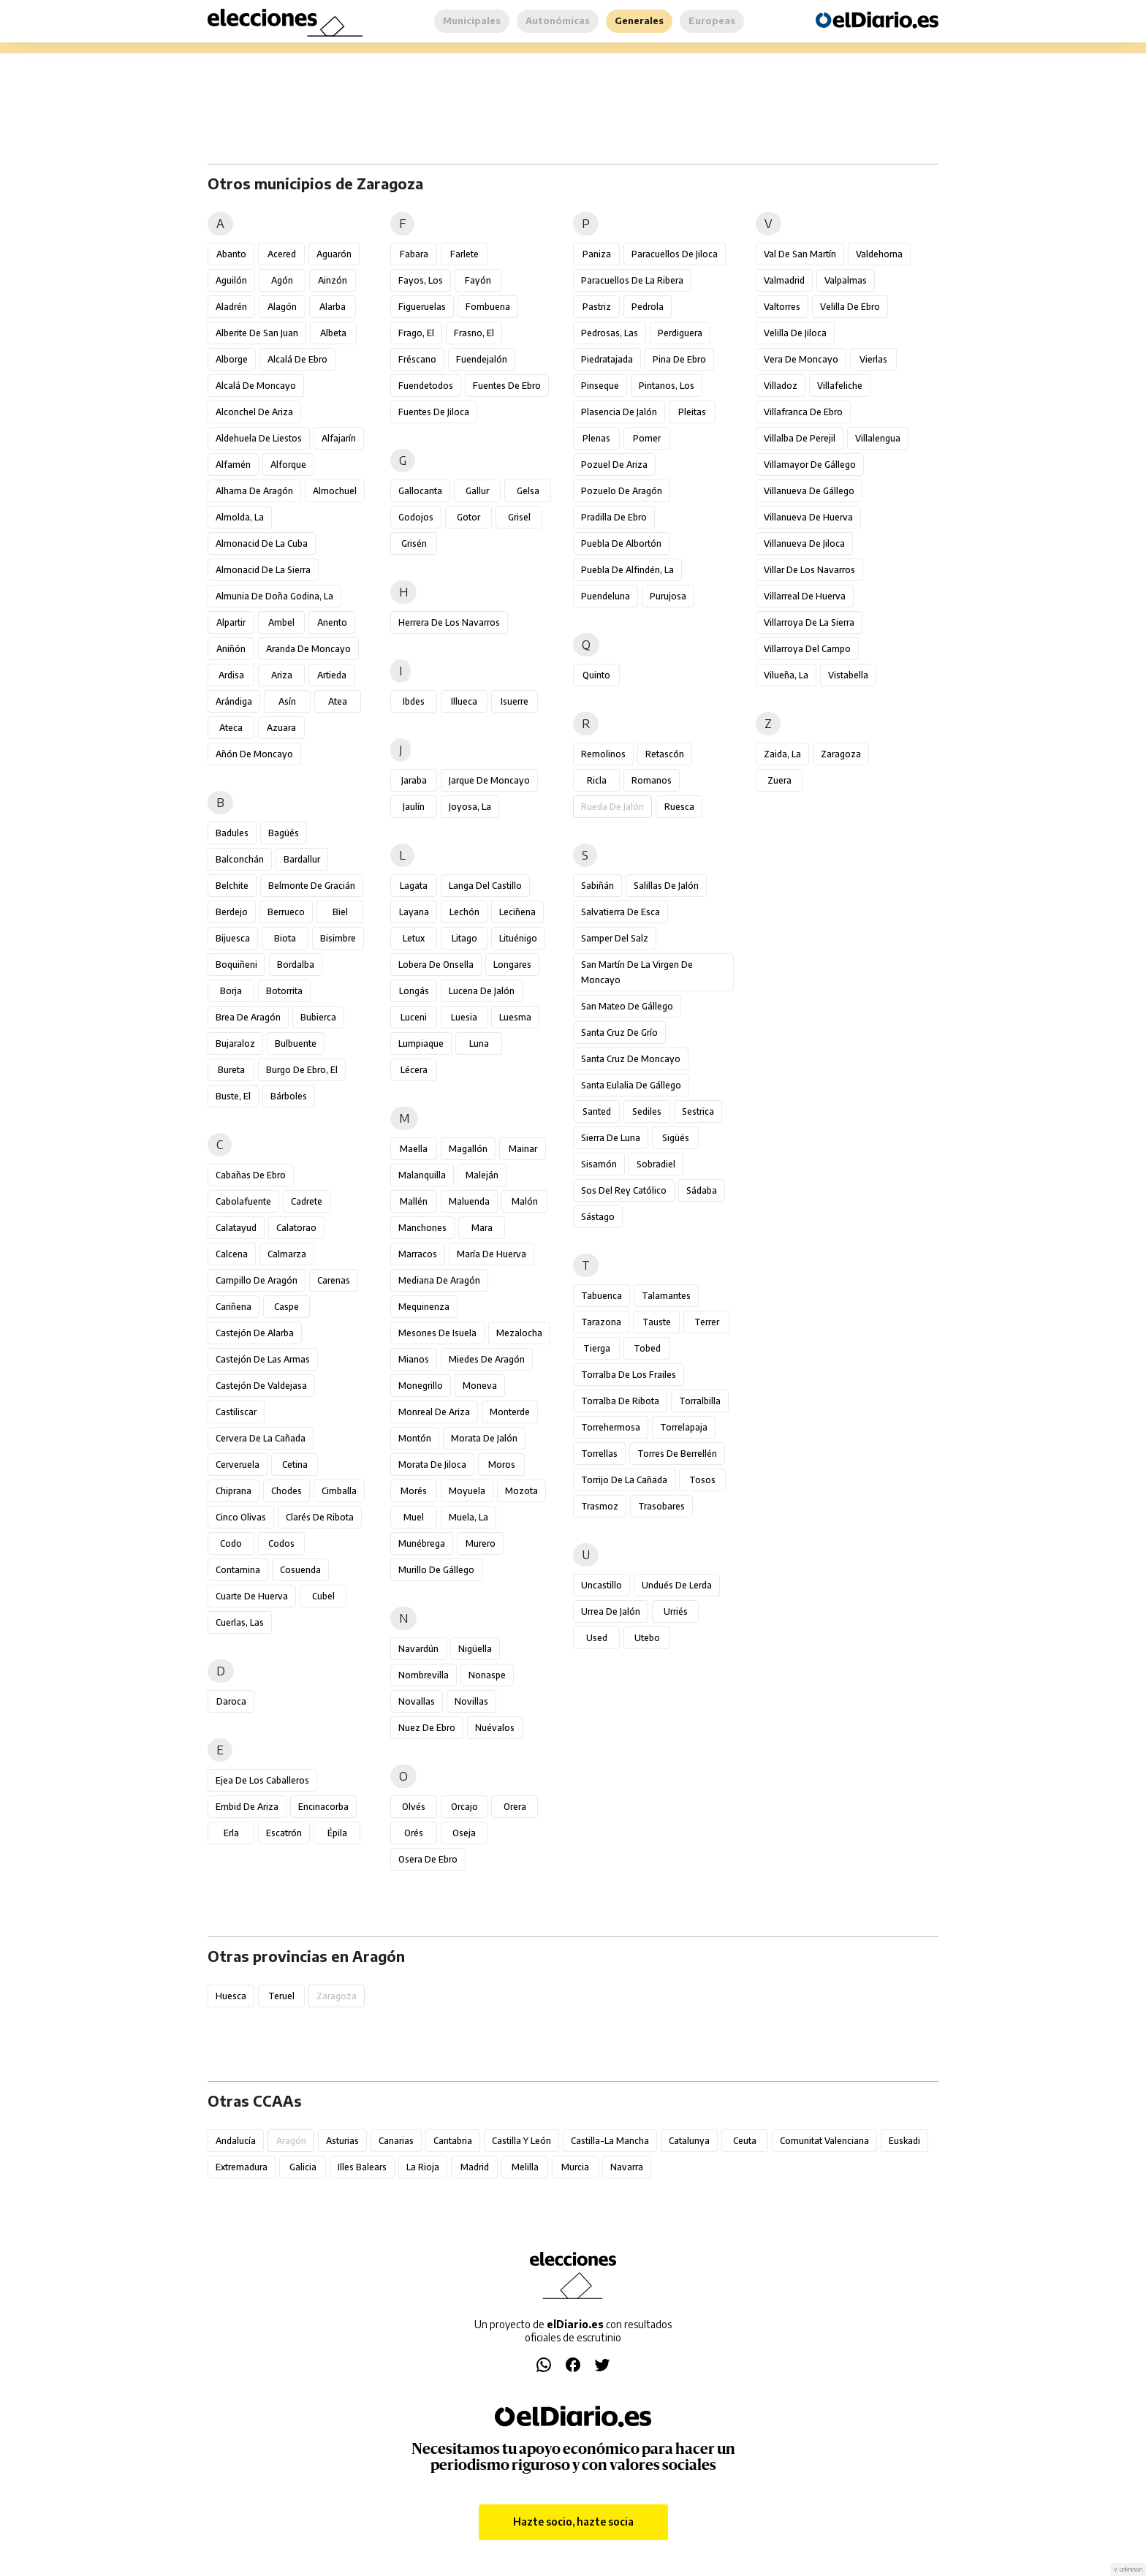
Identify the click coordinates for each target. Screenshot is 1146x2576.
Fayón (478, 280)
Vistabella (848, 675)
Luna (479, 1043)
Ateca (231, 727)
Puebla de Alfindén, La (627, 569)
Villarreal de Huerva (805, 596)
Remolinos (603, 754)
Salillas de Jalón (666, 885)
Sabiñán (597, 885)
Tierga (596, 1348)
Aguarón (334, 254)
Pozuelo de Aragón (621, 490)
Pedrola (647, 306)
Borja (231, 990)
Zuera (779, 780)
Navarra (626, 2167)
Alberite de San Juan (257, 332)
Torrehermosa (610, 1427)
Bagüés (283, 832)
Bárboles (288, 1096)
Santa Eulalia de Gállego (631, 1085)
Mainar (523, 1148)
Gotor (468, 517)
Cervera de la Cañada (261, 1438)
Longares (512, 964)
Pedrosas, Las (609, 332)
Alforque (288, 464)
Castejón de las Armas (263, 1359)
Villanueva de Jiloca (804, 543)
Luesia (464, 1017)
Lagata (414, 885)
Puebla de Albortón (621, 543)
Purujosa (668, 596)
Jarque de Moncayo (489, 780)
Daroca (231, 1701)
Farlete (464, 254)
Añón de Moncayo (254, 754)
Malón (525, 1201)
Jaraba (414, 780)
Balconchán (240, 859)
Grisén (414, 543)
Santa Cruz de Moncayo (630, 1058)
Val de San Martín (800, 254)
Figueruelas (422, 306)
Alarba (332, 306)
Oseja (464, 1832)
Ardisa (231, 675)
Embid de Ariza (247, 1806)
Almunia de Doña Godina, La (274, 596)
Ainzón (332, 280)
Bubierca (318, 1017)
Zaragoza (841, 754)
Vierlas (873, 359)
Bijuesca (233, 938)
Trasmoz (599, 1506)
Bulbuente (295, 1043)
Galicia (302, 2167)
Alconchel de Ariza (254, 411)
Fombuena (488, 306)
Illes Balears (362, 2167)
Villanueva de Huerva (808, 517)
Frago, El (416, 332)
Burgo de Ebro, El (302, 1069)
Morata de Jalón (484, 1438)
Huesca (231, 1995)
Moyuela (467, 1490)
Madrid (474, 2167)
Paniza (597, 254)
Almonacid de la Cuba (262, 543)
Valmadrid (784, 280)
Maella (414, 1148)
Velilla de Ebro (850, 306)
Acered (281, 254)
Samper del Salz (614, 938)
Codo (231, 1543)
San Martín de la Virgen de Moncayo (637, 972)
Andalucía (236, 2140)
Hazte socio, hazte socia (573, 2521)
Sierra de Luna (610, 1137)
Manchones (422, 1227)
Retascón (664, 754)
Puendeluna (605, 596)
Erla (231, 1832)
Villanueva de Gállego (809, 490)
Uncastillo (601, 1585)
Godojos (415, 517)
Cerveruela (237, 1464)
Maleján (482, 1175)
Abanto (231, 254)
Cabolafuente (243, 1201)
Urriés (676, 1611)
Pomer (647, 438)
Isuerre (514, 701)
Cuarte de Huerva (252, 1596)
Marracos (417, 1254)
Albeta (333, 332)
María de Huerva (491, 1254)
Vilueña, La (786, 675)
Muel (413, 1517)
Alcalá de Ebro (297, 359)
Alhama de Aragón (254, 490)
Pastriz (597, 306)
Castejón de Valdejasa (261, 1385)
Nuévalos (495, 1727)
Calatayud (236, 1227)
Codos (281, 1543)
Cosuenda (300, 1569)
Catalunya (689, 2140)
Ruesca (679, 806)
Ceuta (744, 2140)
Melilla (525, 2167)
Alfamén (233, 464)
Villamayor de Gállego (810, 464)
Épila (337, 1832)
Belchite (232, 885)
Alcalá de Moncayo (256, 385)
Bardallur (302, 859)
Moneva (480, 1385)
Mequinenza (423, 1306)
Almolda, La (240, 517)
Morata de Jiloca (432, 1464)
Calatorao (296, 1227)
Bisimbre (338, 938)
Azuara (281, 727)
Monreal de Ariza (434, 1411)
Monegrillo (420, 1385)
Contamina (238, 1569)
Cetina (295, 1464)
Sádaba (701, 1190)
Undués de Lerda (677, 1585)
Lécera (414, 1069)
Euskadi (904, 2140)
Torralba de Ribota (620, 1400)
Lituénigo (518, 938)
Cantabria (452, 2140)
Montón (414, 1438)
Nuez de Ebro (426, 1727)
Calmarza (286, 1254)
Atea (337, 701)
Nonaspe (487, 1675)
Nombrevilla (423, 1675)
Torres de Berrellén (677, 1453)
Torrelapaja (683, 1427)
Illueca (464, 701)
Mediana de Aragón (439, 1280)
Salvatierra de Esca (620, 911)
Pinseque (600, 385)
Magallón (468, 1148)
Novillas (471, 1701)
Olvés (413, 1806)
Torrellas (599, 1453)
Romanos (651, 780)
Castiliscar (236, 1411)
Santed (597, 1111)
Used (596, 1637)
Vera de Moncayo (801, 359)
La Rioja (422, 2167)
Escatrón (284, 1832)
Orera (515, 1806)
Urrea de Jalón (610, 1611)
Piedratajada (607, 359)
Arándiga (234, 701)
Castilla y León (521, 2140)
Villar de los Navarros (809, 569)
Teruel (281, 1995)
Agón (282, 280)
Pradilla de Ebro (614, 517)
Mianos (413, 1359)
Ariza (281, 675)
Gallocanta (420, 490)
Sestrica (698, 1111)
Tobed (647, 1348)
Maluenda (469, 1201)
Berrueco (286, 911)
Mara (482, 1227)
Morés (414, 1490)
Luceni (414, 1017)
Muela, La (468, 1517)
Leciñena (517, 911)
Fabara (414, 254)
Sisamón (599, 1164)
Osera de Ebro (428, 1859)
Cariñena (233, 1306)
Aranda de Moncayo (308, 648)
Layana (414, 911)
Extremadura (241, 2167)
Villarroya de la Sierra (809, 622)
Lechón (464, 911)
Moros (501, 1464)
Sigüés (675, 1137)
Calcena (232, 1254)
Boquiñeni (236, 964)
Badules (232, 832)
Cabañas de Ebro (251, 1175)
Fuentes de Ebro (507, 385)
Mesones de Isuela (437, 1332)
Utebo (647, 1637)
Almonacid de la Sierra (263, 569)
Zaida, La (782, 754)
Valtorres (782, 306)
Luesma (515, 1017)
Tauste (656, 1322)
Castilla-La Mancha (610, 2140)
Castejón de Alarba (255, 1332)
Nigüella (475, 1648)
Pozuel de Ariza (614, 464)
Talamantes (666, 1295)
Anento (332, 622)
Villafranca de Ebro (803, 411)
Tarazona (601, 1322)
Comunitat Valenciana (824, 2140)
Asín (287, 701)
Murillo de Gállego (436, 1569)
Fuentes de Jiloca (433, 411)
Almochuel (335, 490)
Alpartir (231, 622)
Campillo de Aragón (256, 1280)
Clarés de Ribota (320, 1517)
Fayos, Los (420, 280)
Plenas (596, 438)
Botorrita (284, 990)
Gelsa (528, 490)
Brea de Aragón (248, 1017)
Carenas (333, 1280)
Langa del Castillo (485, 885)
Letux (414, 938)
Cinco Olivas (241, 1517)
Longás (414, 990)
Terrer (706, 1322)
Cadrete (306, 1201)
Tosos (702, 1479)
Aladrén (231, 306)
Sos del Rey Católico (624, 1190)
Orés (413, 1832)
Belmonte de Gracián (311, 885)
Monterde (510, 1411)
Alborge (232, 359)
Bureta (231, 1069)
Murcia (575, 2167)
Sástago (598, 1216)
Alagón (282, 306)
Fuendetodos (425, 385)
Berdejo (232, 911)
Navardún (418, 1648)
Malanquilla (422, 1175)
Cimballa (339, 1490)
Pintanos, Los (666, 385)
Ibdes (414, 701)
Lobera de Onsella (436, 964)
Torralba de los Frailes (628, 1374)
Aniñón (231, 648)
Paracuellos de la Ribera (632, 280)
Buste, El (233, 1096)
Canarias (396, 2140)
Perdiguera (680, 332)
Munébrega (421, 1543)
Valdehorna (879, 254)
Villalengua (877, 438)
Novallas (416, 1701)
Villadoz (780, 385)
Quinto (596, 675)
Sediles (646, 1111)
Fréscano (417, 359)
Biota (285, 938)
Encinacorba (323, 1806)
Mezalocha (519, 1332)
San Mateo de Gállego (627, 1006)
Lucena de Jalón (482, 990)
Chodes (286, 1490)
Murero (481, 1543)
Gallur (477, 490)
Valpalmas (845, 280)
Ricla (597, 780)
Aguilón (231, 280)
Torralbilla (700, 1400)
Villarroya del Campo (807, 648)
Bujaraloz (235, 1043)
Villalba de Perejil (799, 438)
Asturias (342, 2140)
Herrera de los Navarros (449, 622)
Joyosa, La (470, 806)
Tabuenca (601, 1295)
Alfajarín (339, 438)
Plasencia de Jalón (619, 411)
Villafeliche (839, 385)
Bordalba (295, 964)
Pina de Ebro (679, 359)
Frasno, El (474, 332)
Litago (464, 938)
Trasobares (661, 1506)
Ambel (281, 622)
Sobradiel (656, 1164)
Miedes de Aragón (487, 1359)
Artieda (331, 675)
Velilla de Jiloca (795, 332)
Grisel (519, 517)
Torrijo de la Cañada (624, 1479)
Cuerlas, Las (240, 1622)
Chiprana (233, 1490)
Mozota (521, 1490)
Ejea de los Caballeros (262, 1780)
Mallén (414, 1201)
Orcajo (464, 1806)
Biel (340, 911)
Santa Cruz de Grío (619, 1032)
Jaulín (414, 806)
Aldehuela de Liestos (259, 438)
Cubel (323, 1596)
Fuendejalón (481, 359)
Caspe (286, 1306)
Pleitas (692, 411)
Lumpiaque (421, 1043)
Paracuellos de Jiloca (674, 254)
